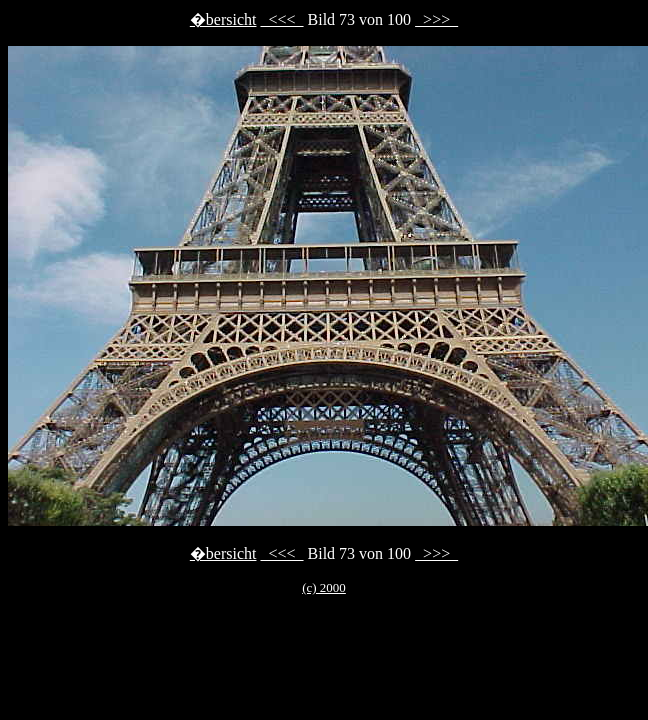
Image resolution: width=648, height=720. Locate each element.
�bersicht (223, 19)
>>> (436, 19)
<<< (281, 19)
